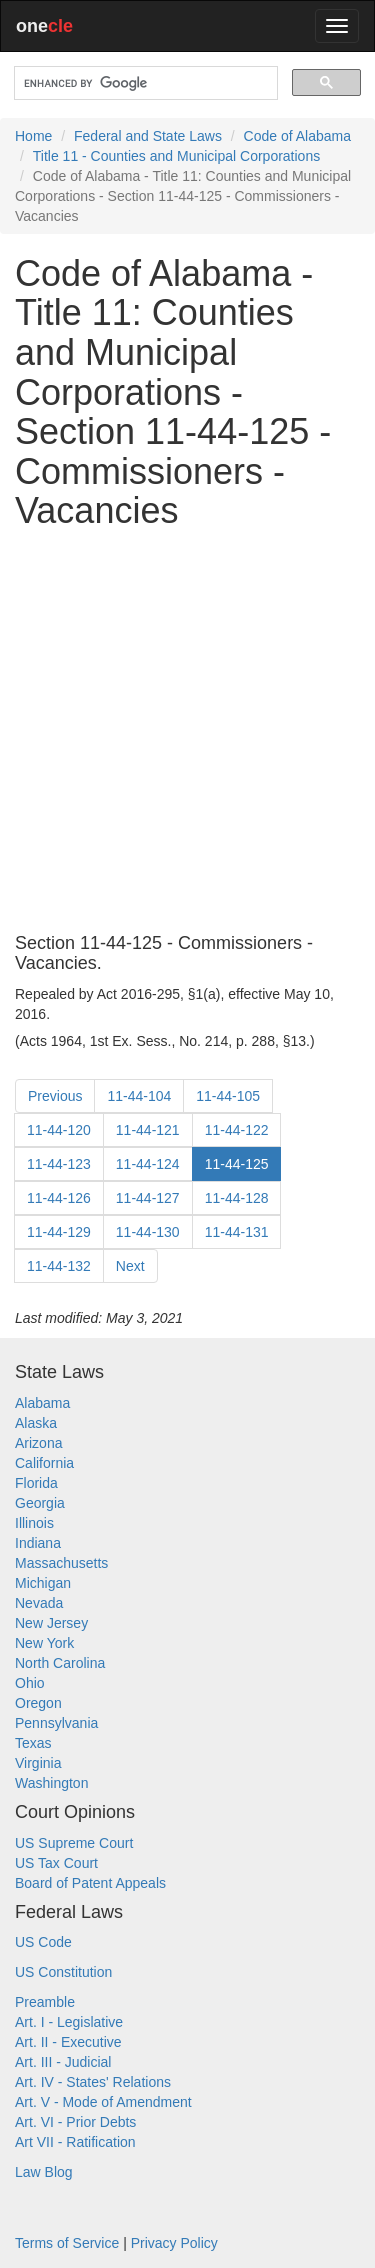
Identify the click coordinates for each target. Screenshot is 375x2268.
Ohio (30, 1683)
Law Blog (44, 2172)
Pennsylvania (56, 1723)
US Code (43, 1942)
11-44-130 (148, 1232)
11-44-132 (59, 1266)
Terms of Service (67, 2243)
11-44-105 (228, 1096)
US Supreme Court (74, 1843)
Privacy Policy (174, 2243)
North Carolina (60, 1663)
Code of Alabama (297, 136)
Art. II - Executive (68, 2042)
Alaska (36, 1423)
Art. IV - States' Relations (93, 2082)
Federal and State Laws (148, 136)
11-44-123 (59, 1164)
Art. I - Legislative (69, 2022)
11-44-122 (237, 1130)
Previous (55, 1096)
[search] (144, 83)
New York (44, 1643)
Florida (36, 1483)
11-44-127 (148, 1198)
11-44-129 (59, 1232)
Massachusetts (61, 1563)
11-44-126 (59, 1198)
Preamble (45, 2002)
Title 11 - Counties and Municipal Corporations (176, 156)
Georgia (40, 1503)
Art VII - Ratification (75, 2142)
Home (33, 136)
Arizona (38, 1443)
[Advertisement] (187, 732)
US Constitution (63, 1972)
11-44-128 (237, 1198)
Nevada (39, 1603)
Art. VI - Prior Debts (75, 2122)
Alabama (42, 1403)
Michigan (43, 1583)
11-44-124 (148, 1164)
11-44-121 (148, 1130)
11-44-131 (237, 1232)
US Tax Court (56, 1863)
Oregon (38, 1703)
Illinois (34, 1523)
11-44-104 (139, 1096)
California (44, 1463)
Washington (51, 1783)
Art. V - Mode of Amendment (103, 2102)
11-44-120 (59, 1130)
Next (130, 1266)
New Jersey (51, 1623)
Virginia (38, 1763)
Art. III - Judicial (63, 2062)
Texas (33, 1743)
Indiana (38, 1543)
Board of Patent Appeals (90, 1883)
